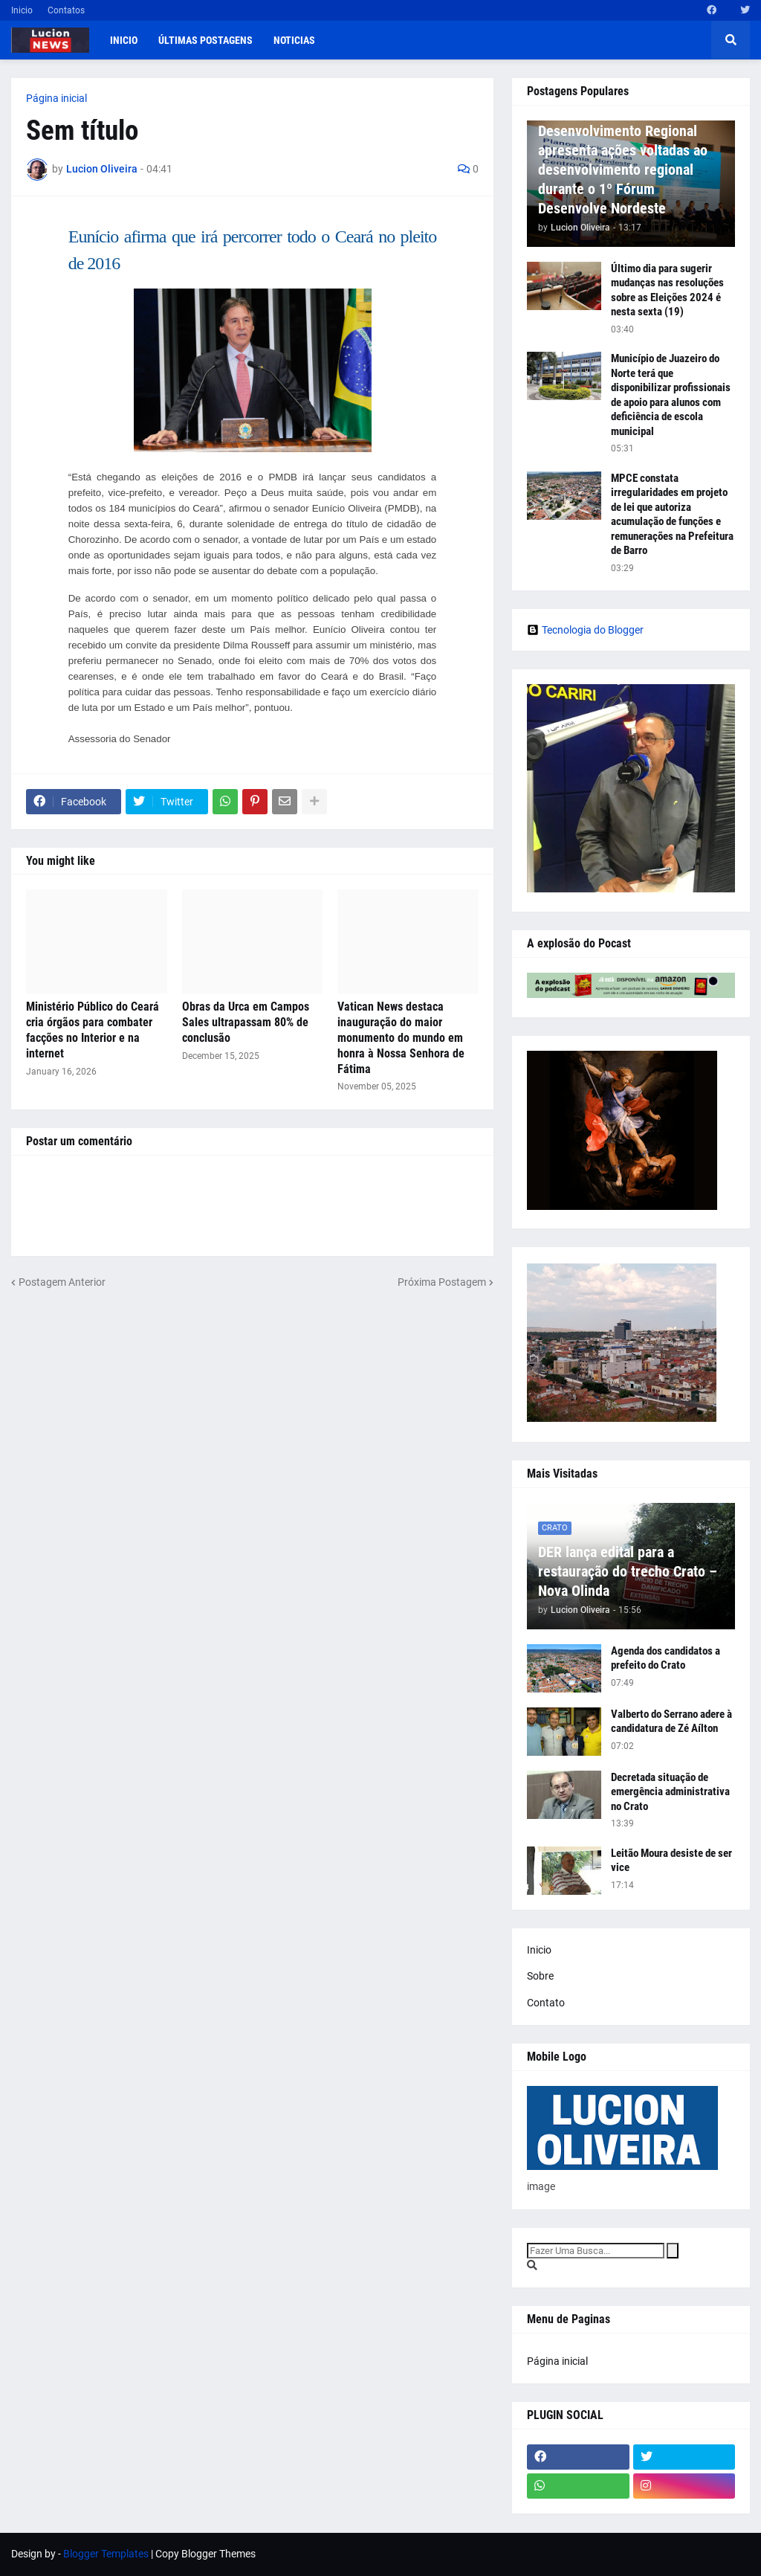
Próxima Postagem (442, 1282)
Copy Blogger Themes (205, 2554)
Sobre (540, 1976)
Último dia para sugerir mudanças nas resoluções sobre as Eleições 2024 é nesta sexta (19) (667, 290)
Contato (546, 2003)
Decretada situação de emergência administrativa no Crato (670, 1792)
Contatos (66, 10)
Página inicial (56, 98)
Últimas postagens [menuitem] (205, 40)
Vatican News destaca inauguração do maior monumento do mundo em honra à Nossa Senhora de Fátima (400, 1037)
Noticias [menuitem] (294, 40)
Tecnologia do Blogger (585, 630)
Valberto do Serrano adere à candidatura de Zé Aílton (671, 1721)
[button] (730, 40)
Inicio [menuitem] (123, 40)
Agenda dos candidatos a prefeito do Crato (665, 1658)
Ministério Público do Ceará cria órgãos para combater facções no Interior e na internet (92, 1029)
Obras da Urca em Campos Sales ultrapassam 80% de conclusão (245, 1022)
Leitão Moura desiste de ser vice (671, 1860)
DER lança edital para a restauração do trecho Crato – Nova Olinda (627, 1571)
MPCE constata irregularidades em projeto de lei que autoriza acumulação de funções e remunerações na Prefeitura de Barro (672, 514)
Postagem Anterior (62, 1282)
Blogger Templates (106, 2554)
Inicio (22, 10)
